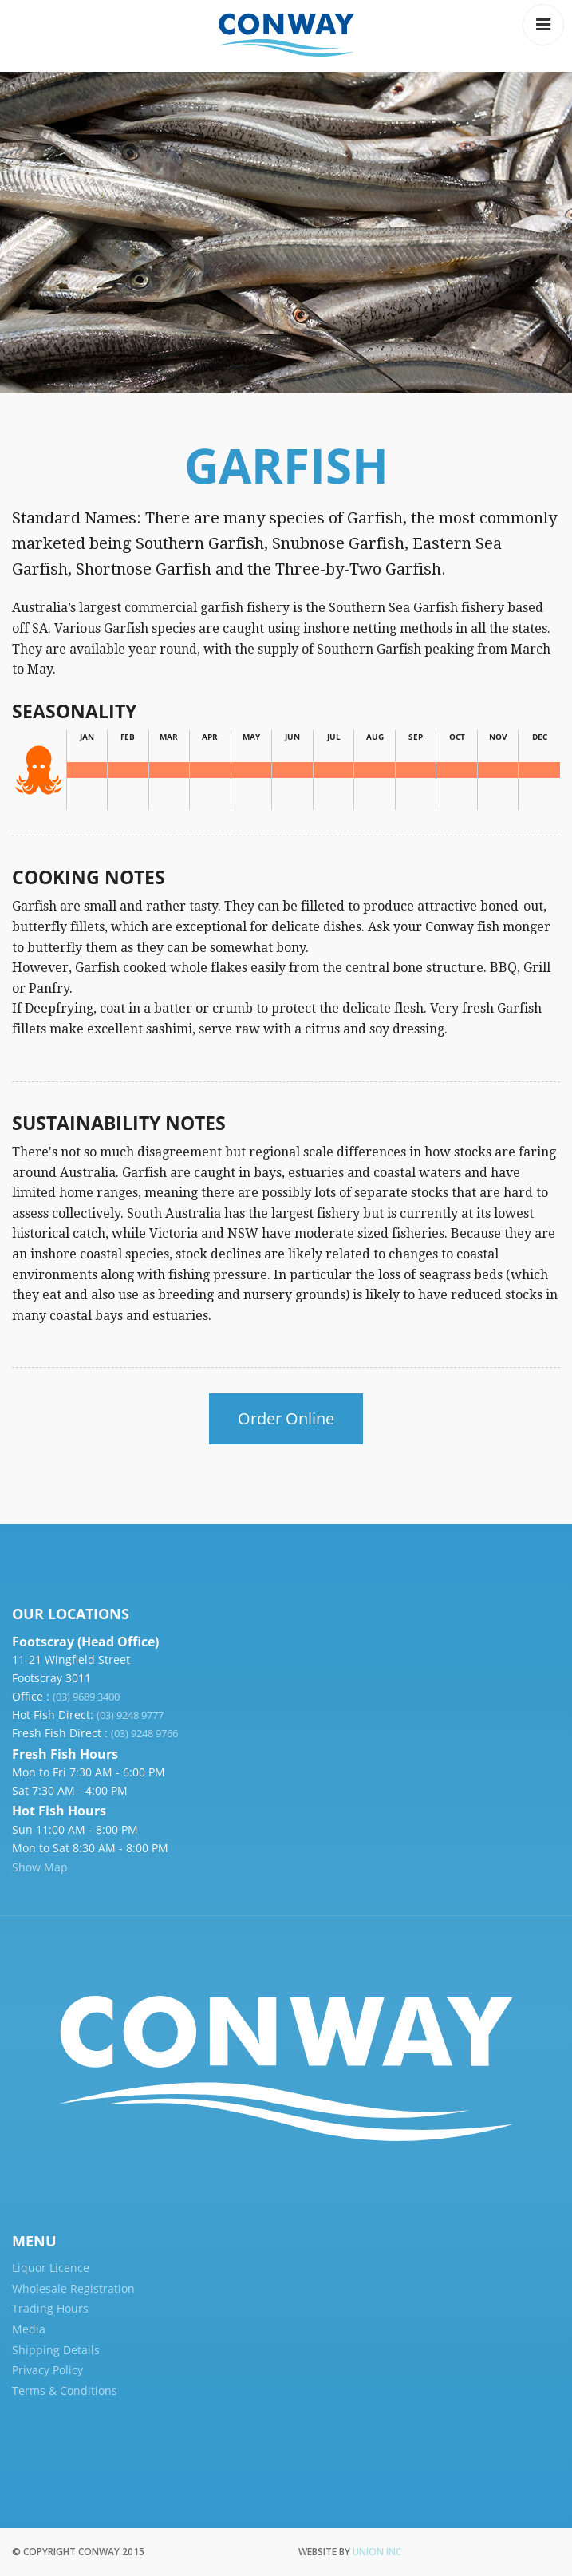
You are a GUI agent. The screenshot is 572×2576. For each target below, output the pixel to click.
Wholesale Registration (73, 2288)
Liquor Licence (50, 2267)
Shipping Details (56, 2349)
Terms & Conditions (64, 2390)
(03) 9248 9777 (130, 1715)
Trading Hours (50, 2308)
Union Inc (377, 2551)
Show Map (40, 1867)
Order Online (286, 1418)
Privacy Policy (47, 2369)
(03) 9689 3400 (86, 1696)
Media (28, 2329)
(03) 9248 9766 (144, 1733)
